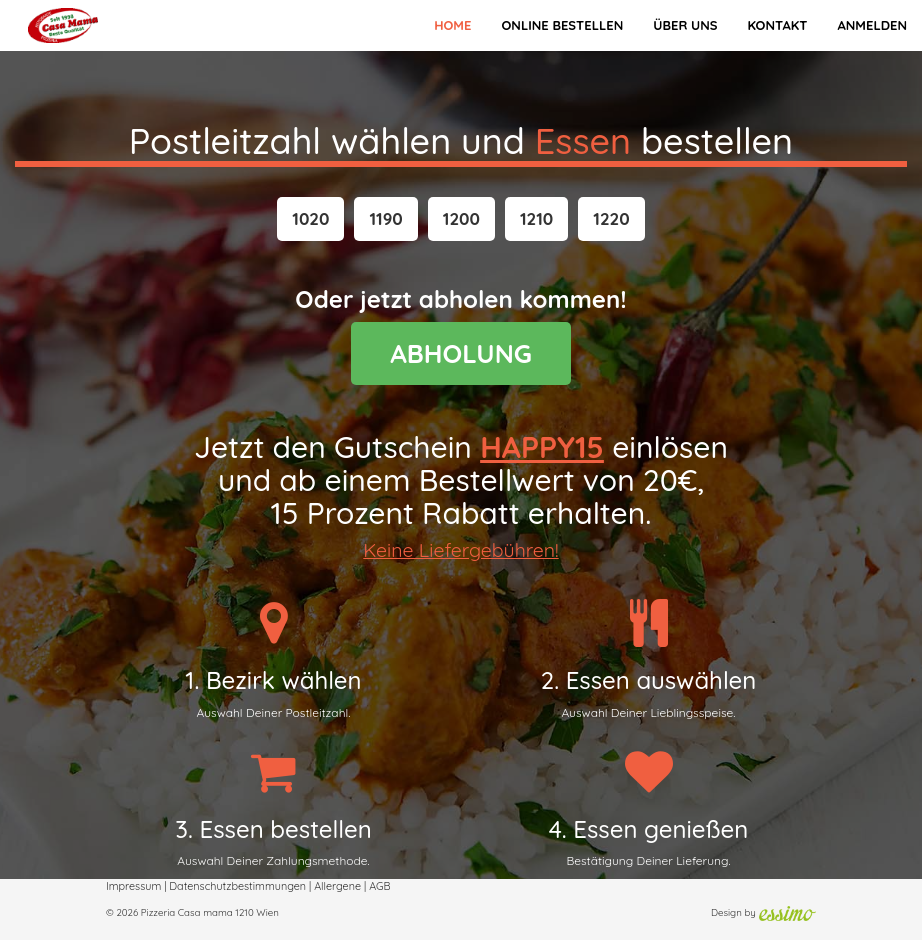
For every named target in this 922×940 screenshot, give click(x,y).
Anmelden (872, 25)
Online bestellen (562, 25)
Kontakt (777, 25)
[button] (310, 219)
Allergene (337, 886)
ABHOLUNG (461, 353)
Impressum (133, 886)
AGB (379, 886)
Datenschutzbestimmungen (237, 886)
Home (452, 25)
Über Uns (685, 25)
